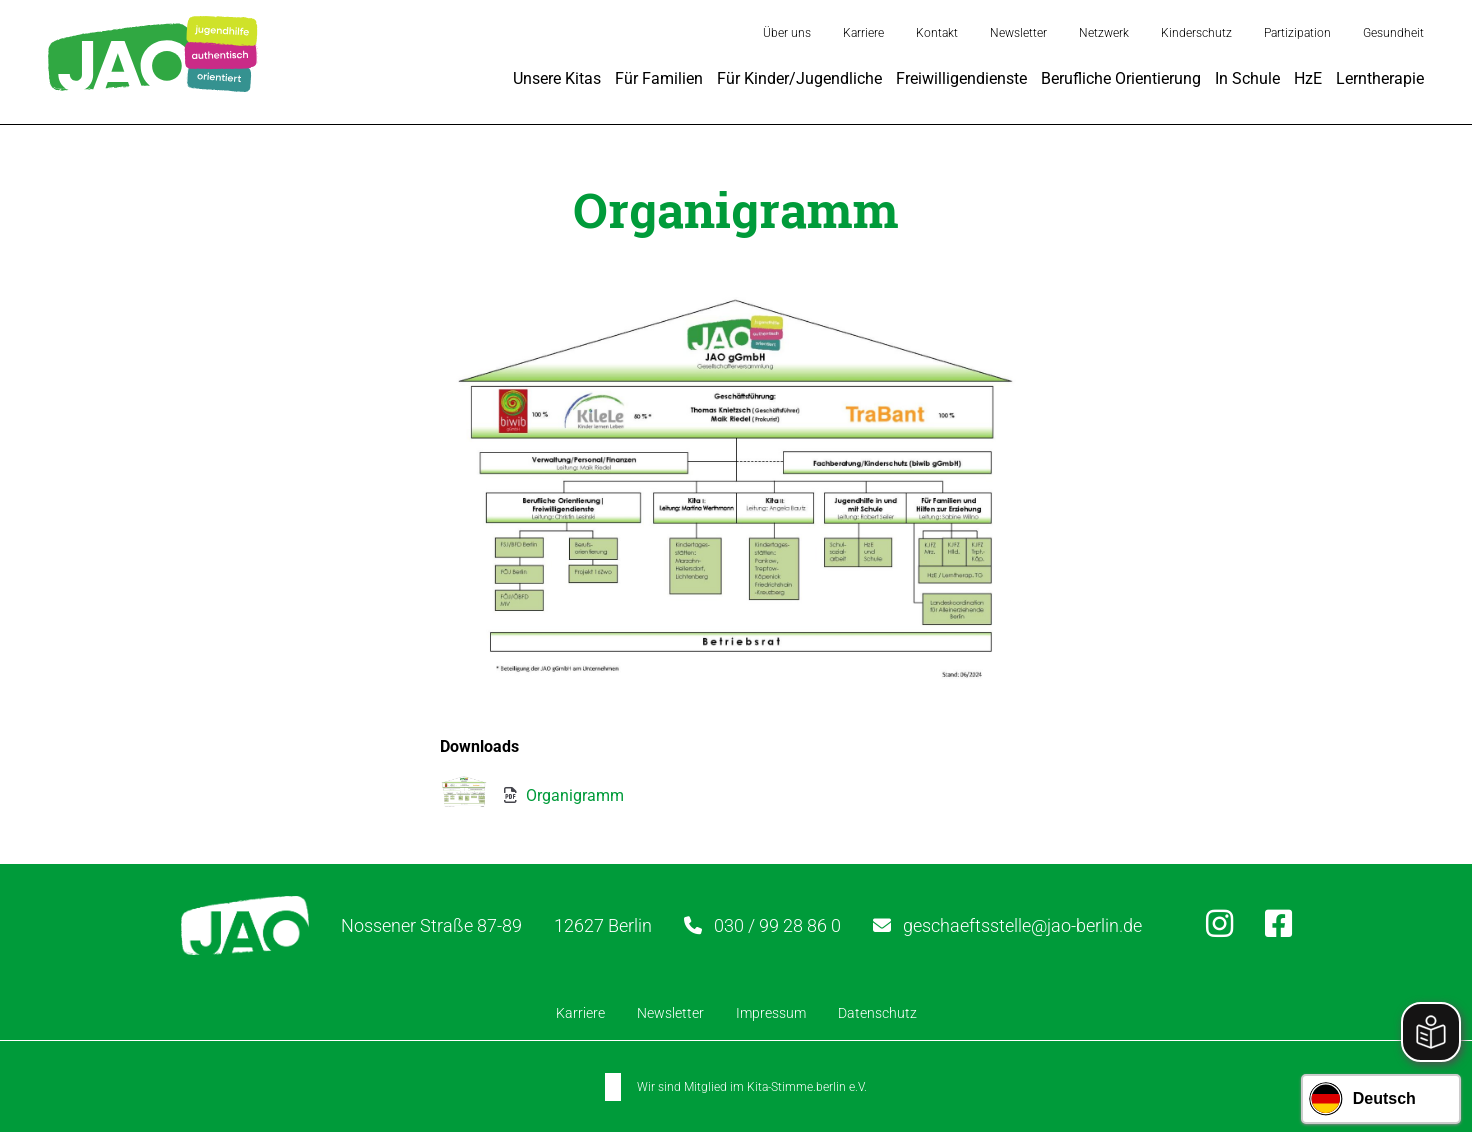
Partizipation (1297, 33)
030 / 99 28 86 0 (777, 925)
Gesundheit (1393, 33)
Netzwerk (1104, 33)
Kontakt (937, 33)
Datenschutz (877, 1013)
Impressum (771, 1013)
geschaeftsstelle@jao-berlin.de (1022, 925)
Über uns (787, 33)
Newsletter (1018, 33)
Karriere (863, 33)
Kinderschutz (1196, 33)
